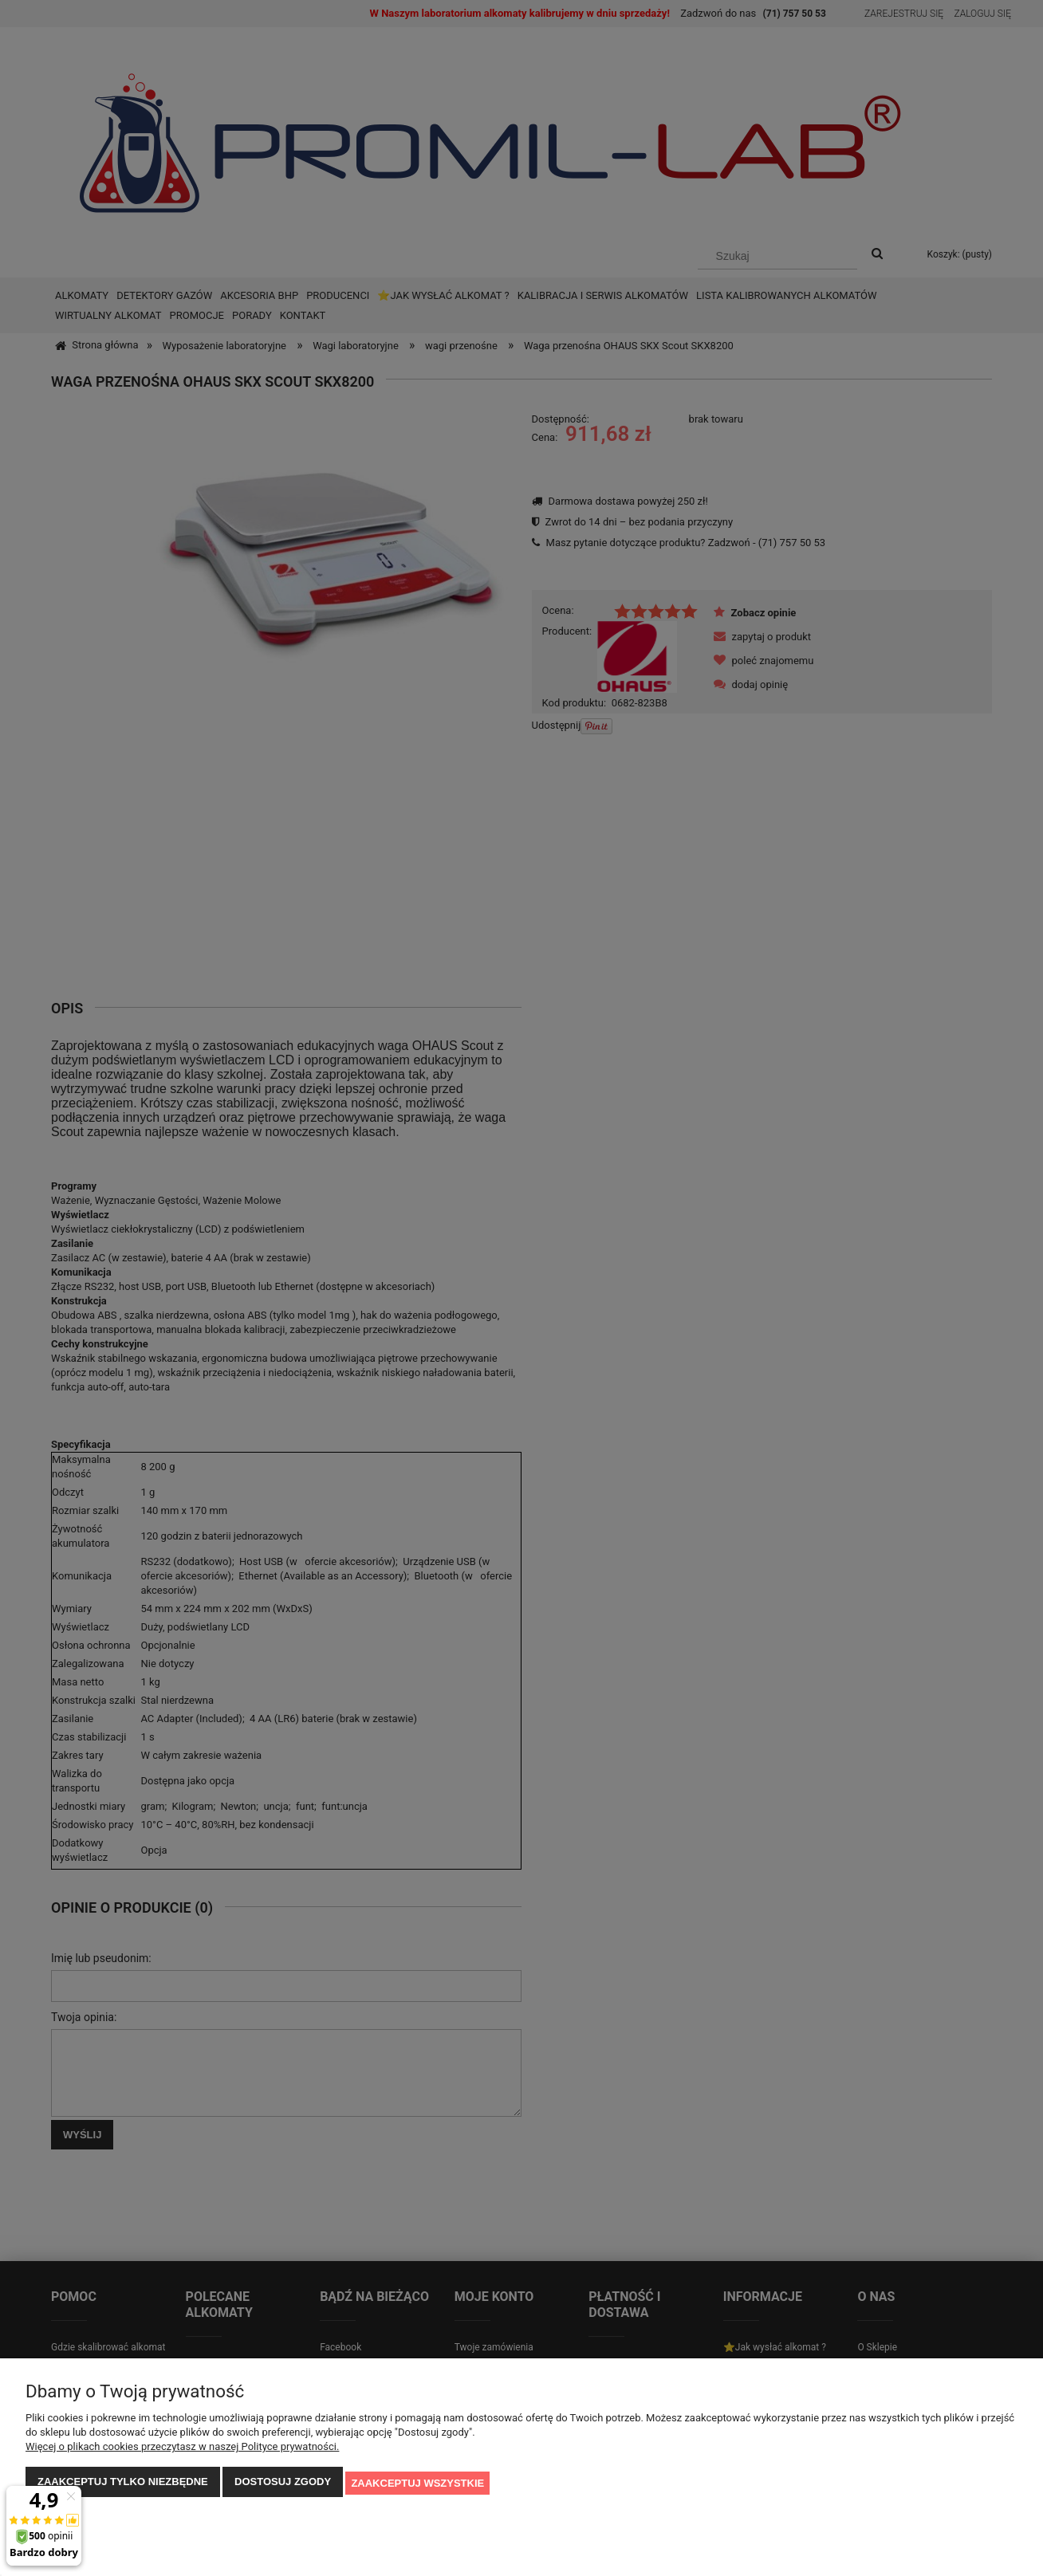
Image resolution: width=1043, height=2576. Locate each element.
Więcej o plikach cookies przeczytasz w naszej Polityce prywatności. (182, 2449)
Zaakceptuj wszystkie (417, 2484)
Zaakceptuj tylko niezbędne (122, 2484)
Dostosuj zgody (282, 2484)
